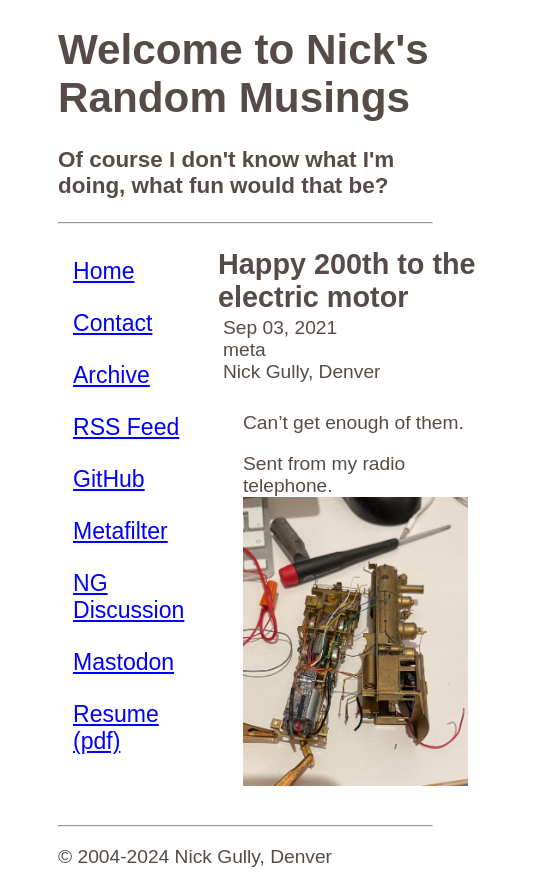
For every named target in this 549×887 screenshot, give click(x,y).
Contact (112, 323)
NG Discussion (128, 596)
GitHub (109, 479)
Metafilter (120, 531)
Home (103, 271)
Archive (111, 375)
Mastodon (123, 662)
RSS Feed (126, 427)
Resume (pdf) (116, 727)
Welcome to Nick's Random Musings (243, 73)
